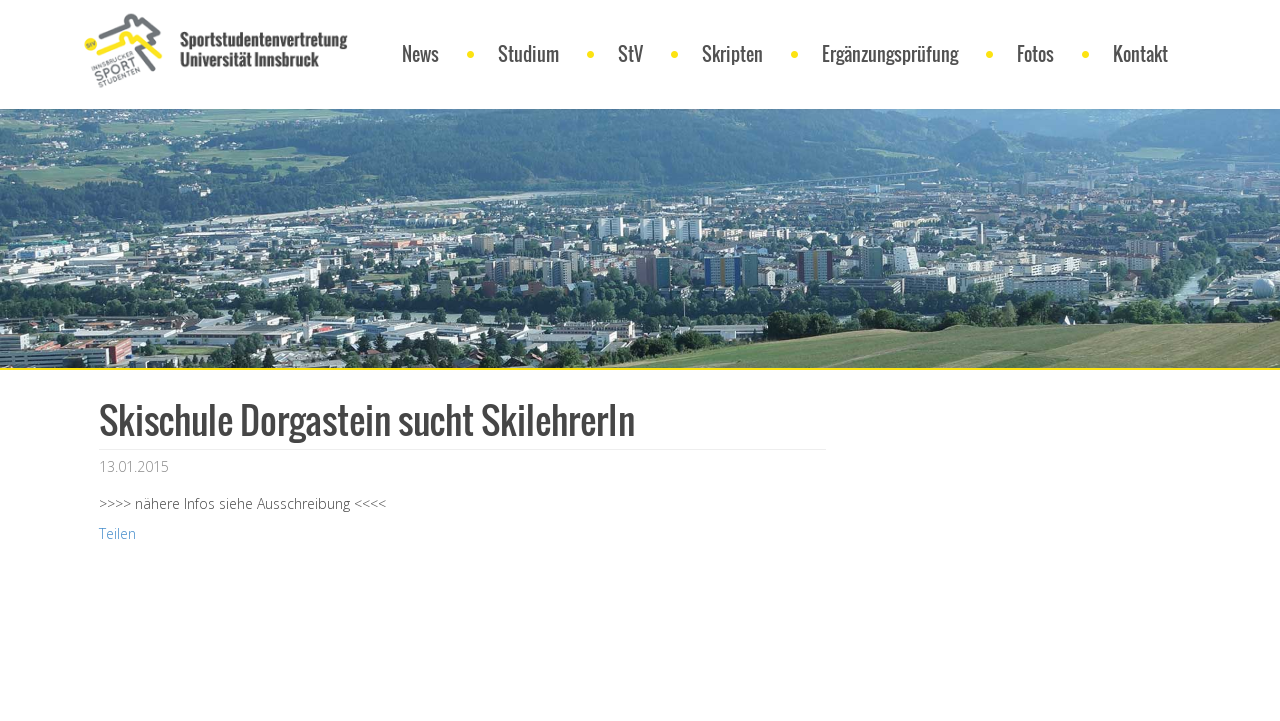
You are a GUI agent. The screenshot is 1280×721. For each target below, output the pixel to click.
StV (630, 54)
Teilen (117, 533)
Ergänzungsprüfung (890, 54)
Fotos (1035, 54)
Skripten (732, 54)
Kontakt (1140, 54)
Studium (528, 54)
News (420, 54)
